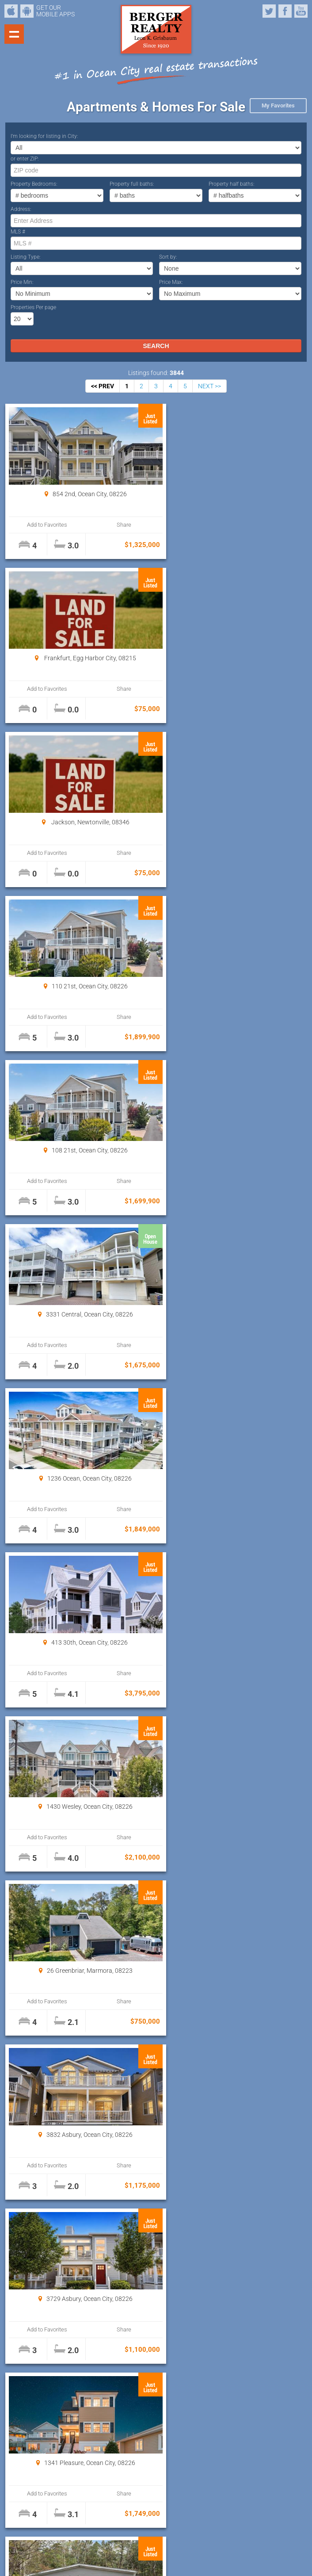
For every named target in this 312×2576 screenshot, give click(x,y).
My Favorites (278, 105)
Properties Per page (33, 307)
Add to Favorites (44, 524)
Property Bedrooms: (34, 184)
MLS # (18, 232)
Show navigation (14, 34)
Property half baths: (232, 184)
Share (114, 524)
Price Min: (22, 282)
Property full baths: (132, 184)
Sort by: (168, 257)
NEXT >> (209, 386)
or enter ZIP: (25, 159)
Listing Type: (26, 257)
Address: (21, 209)
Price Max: (171, 282)
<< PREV (102, 386)
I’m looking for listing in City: (44, 136)
